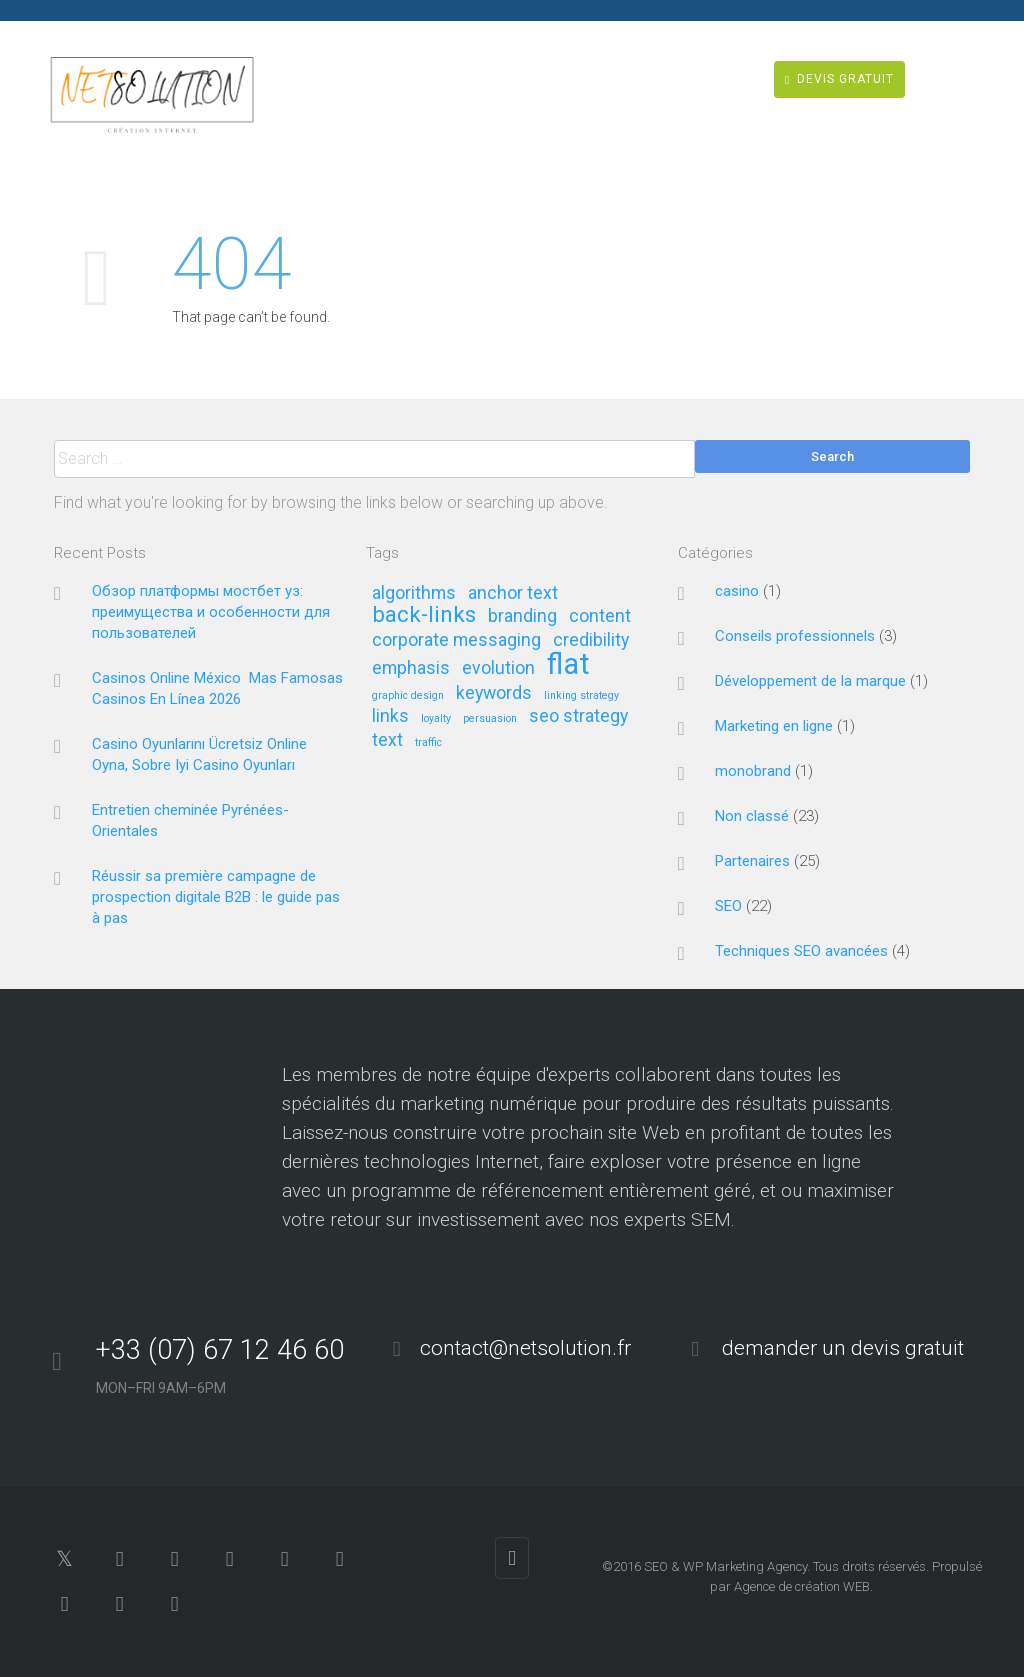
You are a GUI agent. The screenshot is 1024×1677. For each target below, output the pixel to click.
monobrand (753, 771)
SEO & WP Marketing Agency (725, 1566)
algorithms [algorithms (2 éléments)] (414, 593)
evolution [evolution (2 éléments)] (498, 668)
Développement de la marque (810, 681)
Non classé (752, 816)
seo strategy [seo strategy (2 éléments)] (578, 716)
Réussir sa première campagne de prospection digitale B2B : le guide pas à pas (216, 897)
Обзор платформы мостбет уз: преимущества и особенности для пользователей (211, 612)
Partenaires (752, 861)
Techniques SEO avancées (801, 951)
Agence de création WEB (802, 1586)
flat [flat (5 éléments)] (568, 665)
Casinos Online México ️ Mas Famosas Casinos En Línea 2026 (217, 688)
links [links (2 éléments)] (390, 716)
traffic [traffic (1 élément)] (428, 743)
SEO (728, 906)
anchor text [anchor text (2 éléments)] (513, 593)
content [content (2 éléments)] (600, 616)
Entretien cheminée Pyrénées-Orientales (190, 820)
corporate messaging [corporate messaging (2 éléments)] (456, 640)
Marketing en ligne (774, 726)
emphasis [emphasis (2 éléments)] (411, 668)
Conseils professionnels (795, 636)
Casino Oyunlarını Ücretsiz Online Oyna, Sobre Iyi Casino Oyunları (199, 754)
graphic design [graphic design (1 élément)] (408, 696)
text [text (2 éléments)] (387, 740)
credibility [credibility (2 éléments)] (591, 640)
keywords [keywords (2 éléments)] (494, 693)
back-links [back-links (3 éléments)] (424, 615)
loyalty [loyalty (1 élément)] (436, 719)
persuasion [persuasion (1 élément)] (490, 719)
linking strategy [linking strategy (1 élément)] (581, 696)
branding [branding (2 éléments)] (522, 616)
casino (737, 591)
